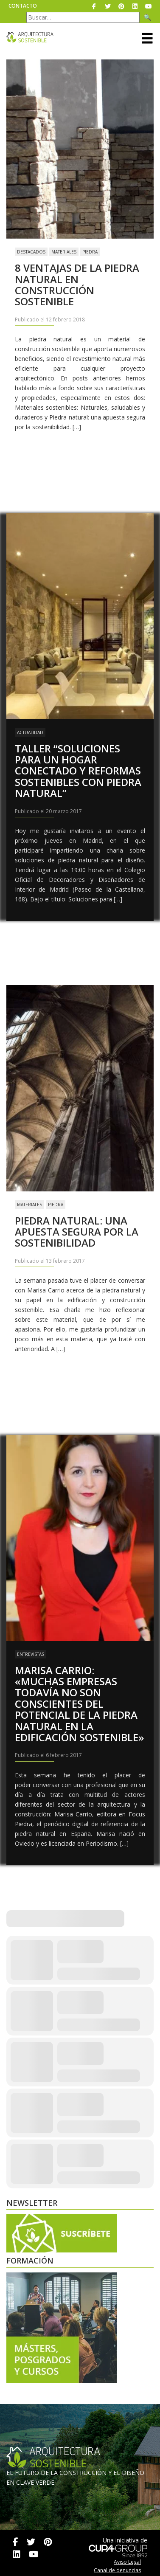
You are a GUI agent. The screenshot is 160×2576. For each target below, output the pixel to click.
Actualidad (30, 732)
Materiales (63, 252)
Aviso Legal (127, 2561)
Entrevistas (30, 1654)
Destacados (31, 252)
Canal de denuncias (117, 2570)
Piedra (90, 252)
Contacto (22, 5)
